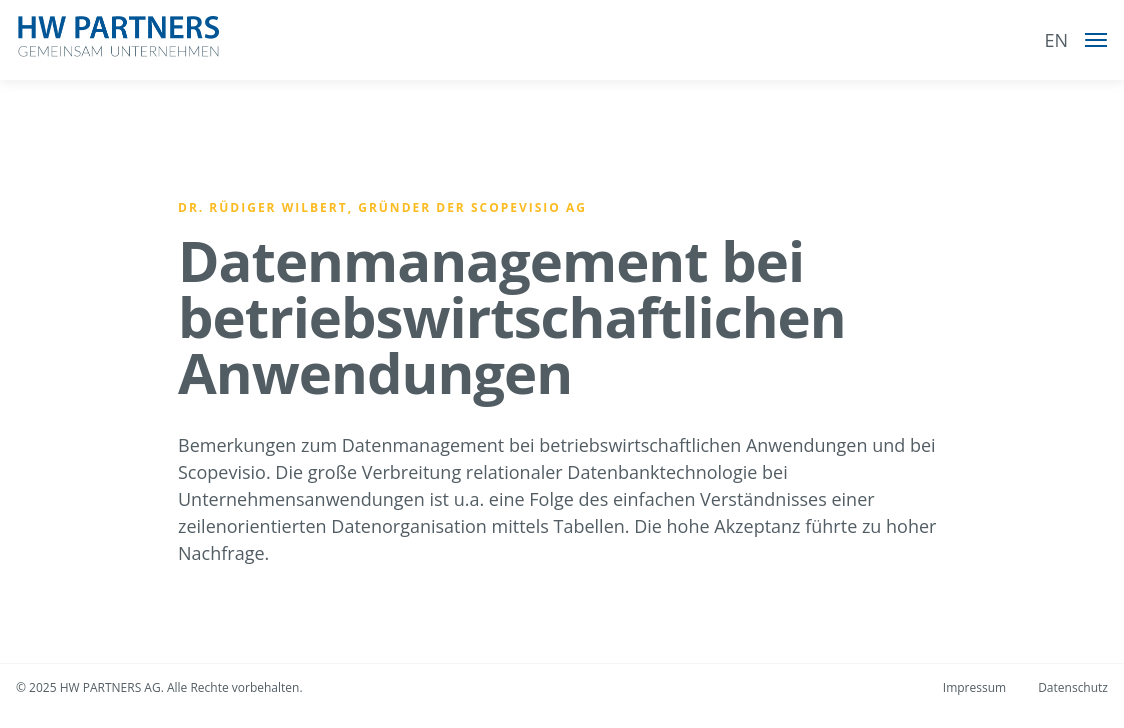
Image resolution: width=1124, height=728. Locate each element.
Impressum (974, 687)
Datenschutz (1073, 687)
